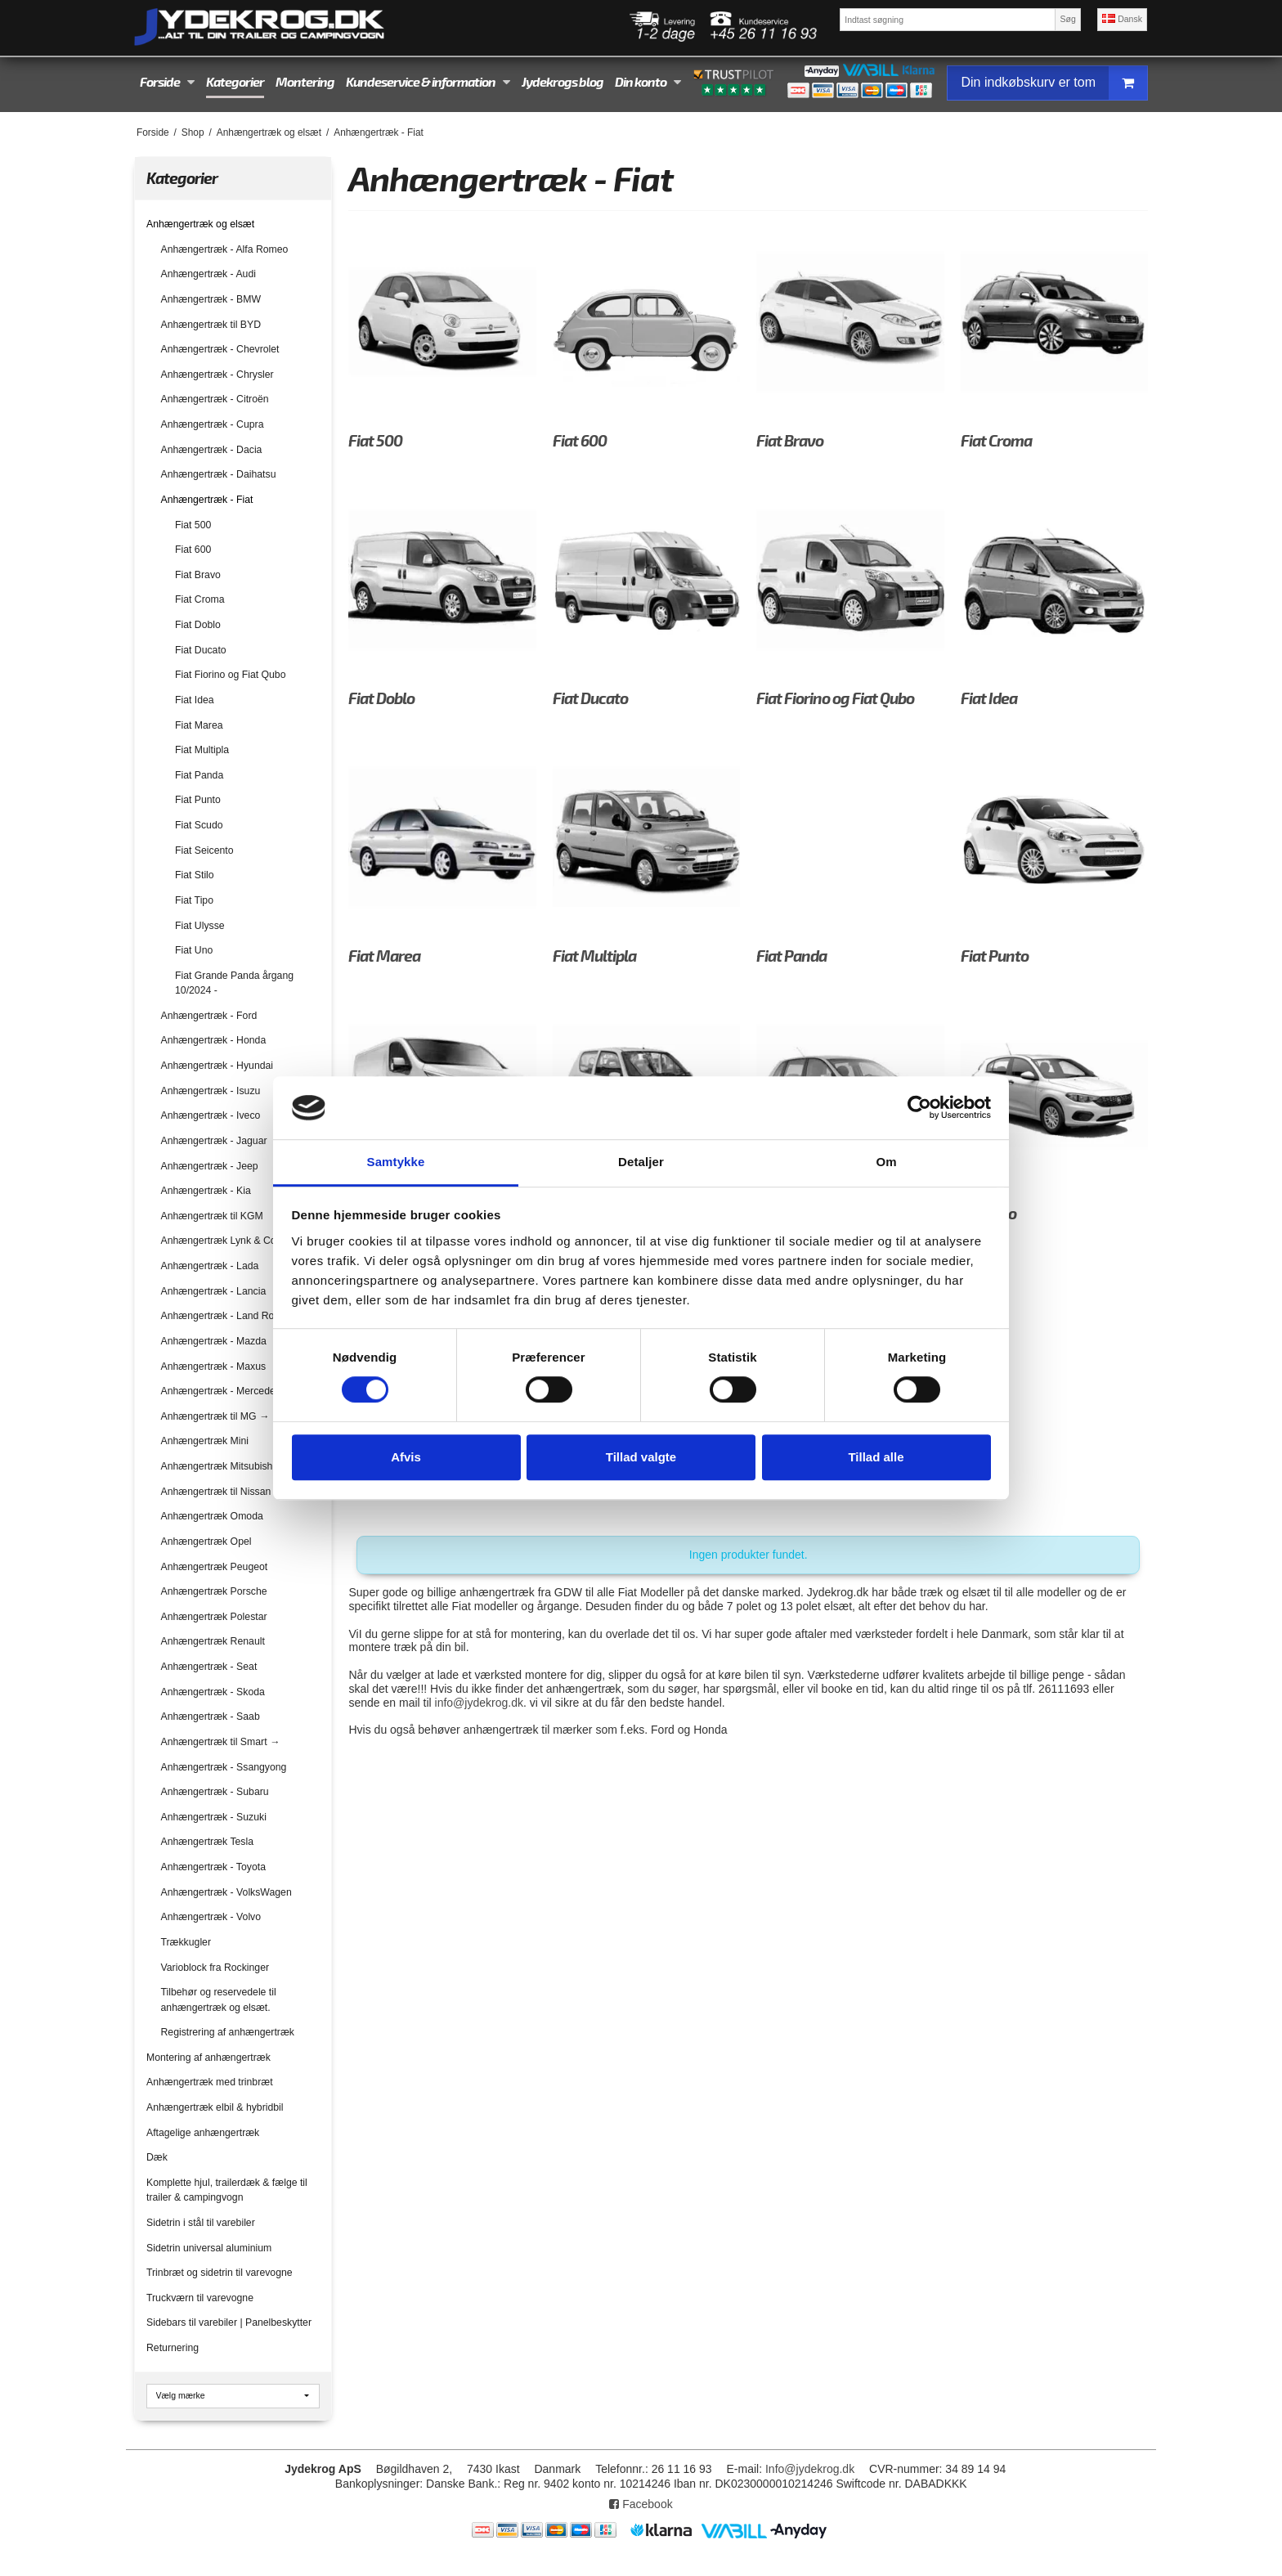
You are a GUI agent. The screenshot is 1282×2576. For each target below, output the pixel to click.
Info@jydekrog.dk (809, 2468)
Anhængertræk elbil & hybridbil (215, 2107)
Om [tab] (886, 1162)
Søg (1067, 19)
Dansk (1122, 19)
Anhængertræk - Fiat (207, 499)
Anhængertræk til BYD (211, 324)
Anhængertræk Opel (206, 1541)
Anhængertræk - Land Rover (225, 1316)
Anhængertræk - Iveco (211, 1115)
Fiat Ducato (200, 650)
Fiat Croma (200, 599)
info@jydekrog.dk (479, 1702)
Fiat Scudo (199, 825)
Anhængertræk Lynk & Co (218, 1240)
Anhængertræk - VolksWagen (226, 1892)
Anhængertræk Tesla (207, 1841)
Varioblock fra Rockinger (215, 1967)
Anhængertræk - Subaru (215, 1791)
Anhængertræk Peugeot (214, 1567)
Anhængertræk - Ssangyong (224, 1767)
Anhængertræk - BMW (211, 299)
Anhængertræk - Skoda (213, 1692)
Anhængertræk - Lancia (214, 1291)
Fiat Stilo (194, 875)
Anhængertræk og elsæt (200, 224)
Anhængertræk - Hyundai (217, 1065)
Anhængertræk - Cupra (212, 424)
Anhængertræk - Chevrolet (220, 349)
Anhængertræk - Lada (210, 1266)
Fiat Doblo (198, 625)
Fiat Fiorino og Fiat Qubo (230, 674)
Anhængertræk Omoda (212, 1516)
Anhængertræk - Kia (206, 1190)
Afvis (406, 1457)
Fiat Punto (198, 800)
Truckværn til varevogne (199, 2298)
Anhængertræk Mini (205, 1441)
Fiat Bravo (198, 575)
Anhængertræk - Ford (209, 1015)
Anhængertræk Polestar (214, 1616)
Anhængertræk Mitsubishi (218, 1466)
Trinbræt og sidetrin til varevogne (219, 2272)
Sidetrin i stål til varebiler (200, 2222)
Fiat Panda (199, 775)
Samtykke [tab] (396, 1162)
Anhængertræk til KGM (212, 1216)
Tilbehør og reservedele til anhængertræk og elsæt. (218, 1999)
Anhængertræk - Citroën (215, 399)
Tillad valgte (641, 1457)
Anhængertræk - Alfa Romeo (225, 249)
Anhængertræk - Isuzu (211, 1091)
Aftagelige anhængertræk (202, 2132)
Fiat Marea (199, 725)
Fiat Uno (194, 950)
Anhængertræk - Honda (214, 1040)
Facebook (640, 2504)
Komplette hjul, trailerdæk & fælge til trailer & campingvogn (226, 2190)
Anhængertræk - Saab (210, 1716)
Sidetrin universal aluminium (208, 2248)
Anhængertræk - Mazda (214, 1341)
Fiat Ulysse (200, 925)
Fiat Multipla (202, 750)
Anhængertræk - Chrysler (217, 374)
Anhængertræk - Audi (208, 274)
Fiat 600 (193, 549)
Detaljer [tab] (641, 1162)
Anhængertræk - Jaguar (214, 1141)
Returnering (172, 2348)
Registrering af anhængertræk (227, 2032)
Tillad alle (875, 1457)
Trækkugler (186, 1942)
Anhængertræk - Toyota (213, 1867)
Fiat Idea (194, 700)
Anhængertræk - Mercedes (220, 1391)
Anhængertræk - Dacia (211, 450)
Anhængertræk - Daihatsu (218, 474)
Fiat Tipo (194, 900)
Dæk (157, 2157)
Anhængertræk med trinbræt (209, 2082)
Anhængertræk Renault (213, 1641)
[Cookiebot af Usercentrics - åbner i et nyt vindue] (919, 1108)
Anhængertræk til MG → (215, 1416)
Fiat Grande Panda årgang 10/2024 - (234, 983)
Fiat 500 (193, 525)
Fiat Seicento (204, 850)
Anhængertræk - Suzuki (214, 1817)
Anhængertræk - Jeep (209, 1166)
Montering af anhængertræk (208, 2057)
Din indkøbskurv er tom (1054, 83)
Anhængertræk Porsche (214, 1591)
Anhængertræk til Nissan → (222, 1491)
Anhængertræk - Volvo (211, 1917)
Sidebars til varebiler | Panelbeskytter (229, 2322)
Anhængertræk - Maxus (214, 1366)
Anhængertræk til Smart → (220, 1742)
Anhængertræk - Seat (209, 1666)
